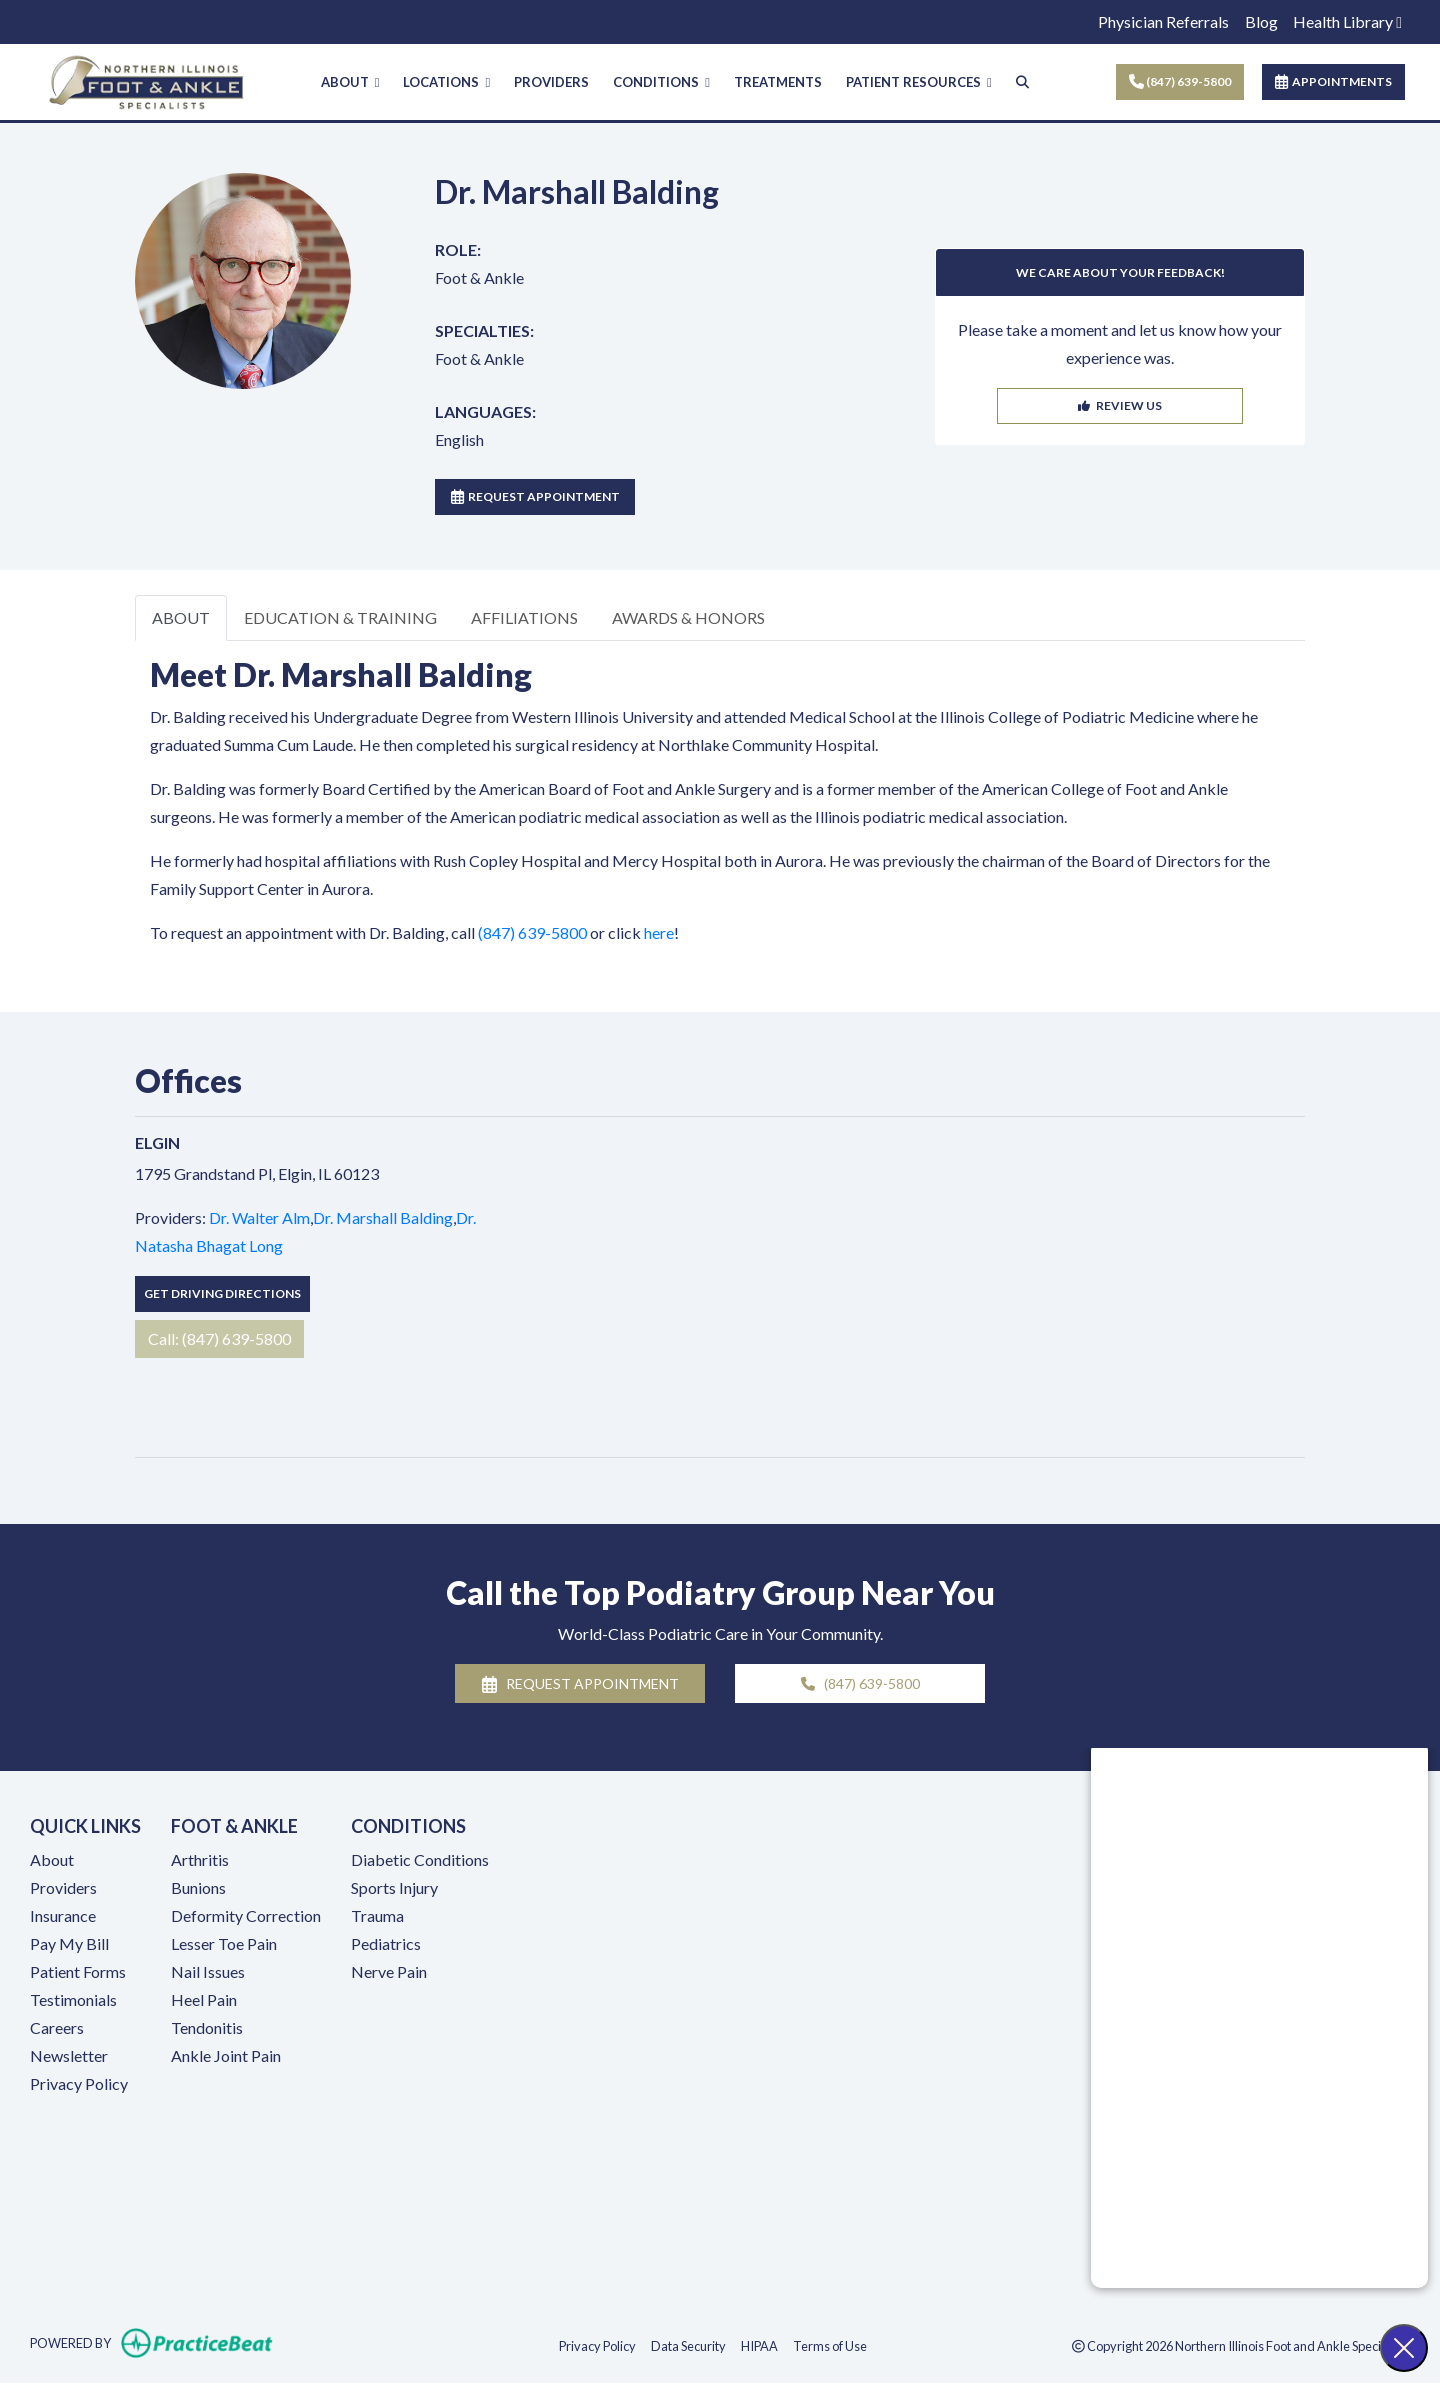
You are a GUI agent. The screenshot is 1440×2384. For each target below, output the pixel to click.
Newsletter (69, 2055)
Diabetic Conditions (420, 1859)
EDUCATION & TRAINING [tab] (340, 617)
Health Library (1347, 21)
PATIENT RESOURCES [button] (919, 82)
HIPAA (759, 2345)
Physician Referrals (1163, 21)
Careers (57, 2027)
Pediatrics (386, 1943)
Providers (63, 1887)
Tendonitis (207, 2027)
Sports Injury (394, 1887)
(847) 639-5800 (1180, 81)
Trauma (377, 1915)
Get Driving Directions (222, 1293)
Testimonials (73, 1999)
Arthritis (200, 1859)
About (52, 1859)
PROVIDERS (551, 82)
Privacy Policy (79, 2083)
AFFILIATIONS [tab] (524, 617)
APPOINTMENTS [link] (1333, 81)
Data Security (688, 2345)
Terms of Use (830, 2345)
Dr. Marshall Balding (383, 1217)
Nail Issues (208, 1971)
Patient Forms (78, 1971)
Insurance (63, 1915)
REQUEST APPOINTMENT (535, 496)
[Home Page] (146, 79)
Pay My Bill (69, 1943)
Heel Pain (204, 1999)
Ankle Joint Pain (226, 2055)
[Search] (1022, 82)
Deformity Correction (246, 1915)
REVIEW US (1120, 405)
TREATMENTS (778, 82)
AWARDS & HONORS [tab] (688, 617)
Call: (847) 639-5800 (219, 1338)
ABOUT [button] (350, 82)
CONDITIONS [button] (661, 82)
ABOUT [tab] (181, 617)
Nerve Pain (389, 1971)
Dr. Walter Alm (259, 1217)
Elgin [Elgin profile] (157, 1142)
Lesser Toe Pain (224, 1943)
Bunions (198, 1887)
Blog (1261, 21)
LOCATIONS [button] (446, 82)
